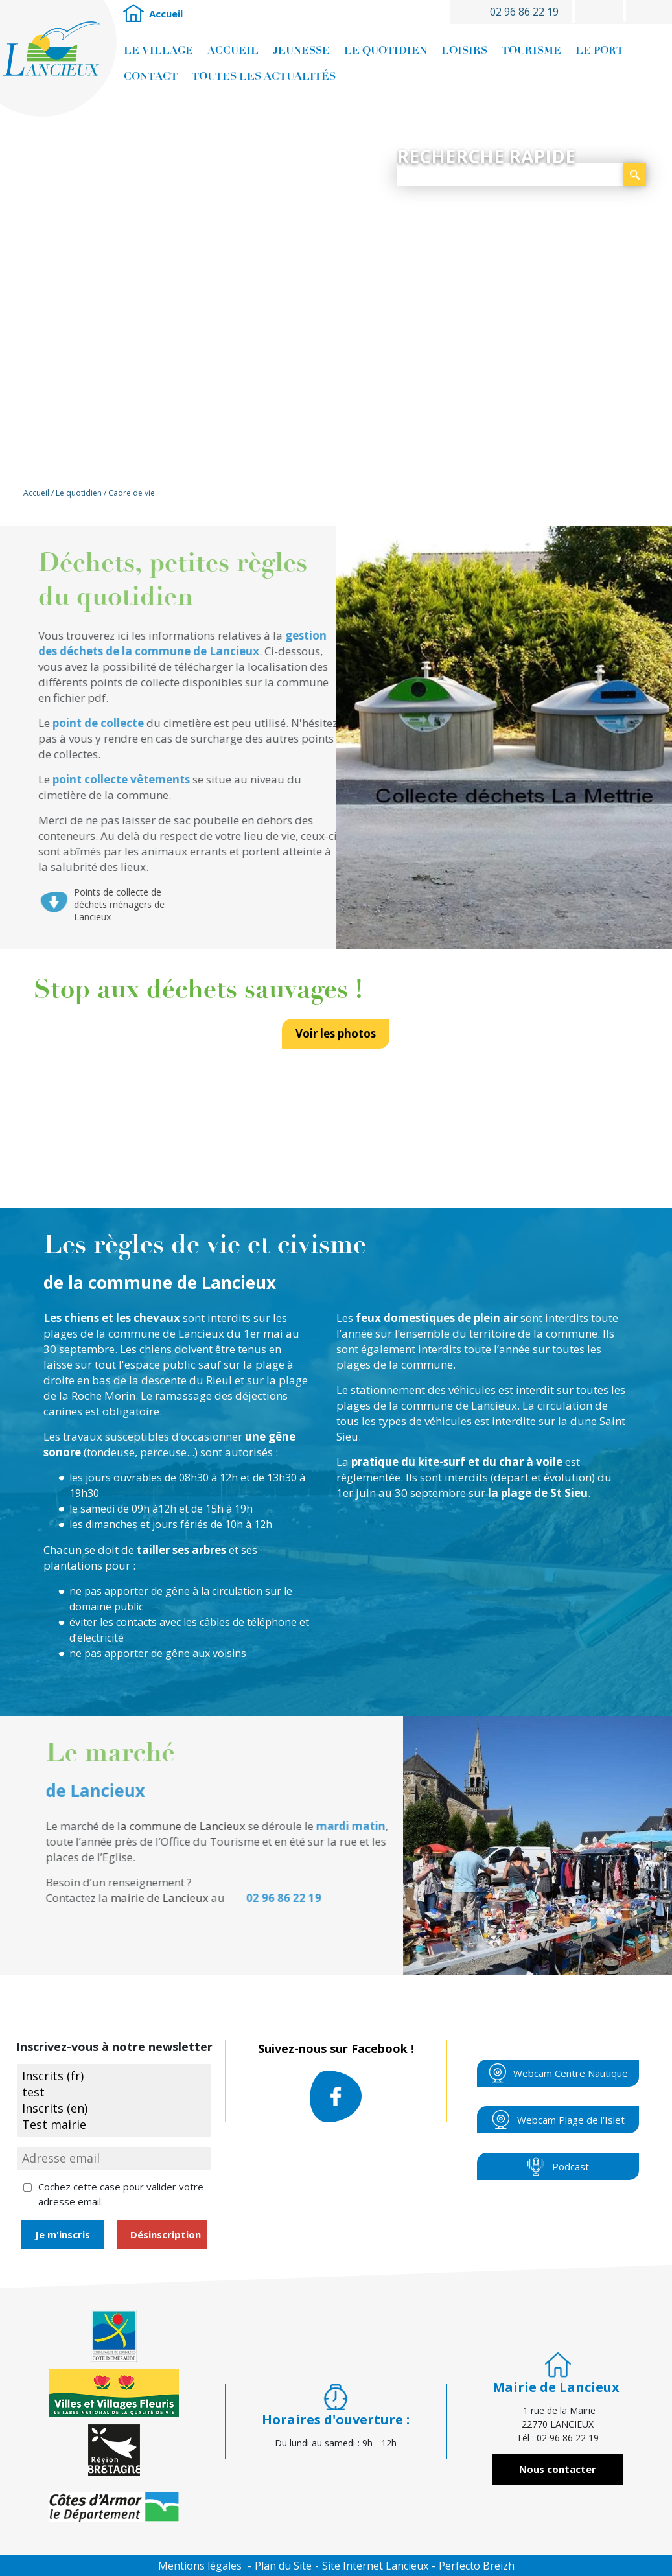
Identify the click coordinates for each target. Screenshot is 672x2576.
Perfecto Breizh (477, 2566)
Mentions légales (200, 2566)
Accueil (133, 13)
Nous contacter (557, 2469)
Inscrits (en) (114, 2108)
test (114, 2092)
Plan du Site (283, 2566)
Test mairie (114, 2125)
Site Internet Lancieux (375, 2566)
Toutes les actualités (264, 76)
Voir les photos (335, 1045)
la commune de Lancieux (453, 1405)
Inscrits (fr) (114, 2076)
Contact (151, 76)
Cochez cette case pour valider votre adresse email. (120, 2194)
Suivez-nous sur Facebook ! (336, 2081)
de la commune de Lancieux (152, 1333)
